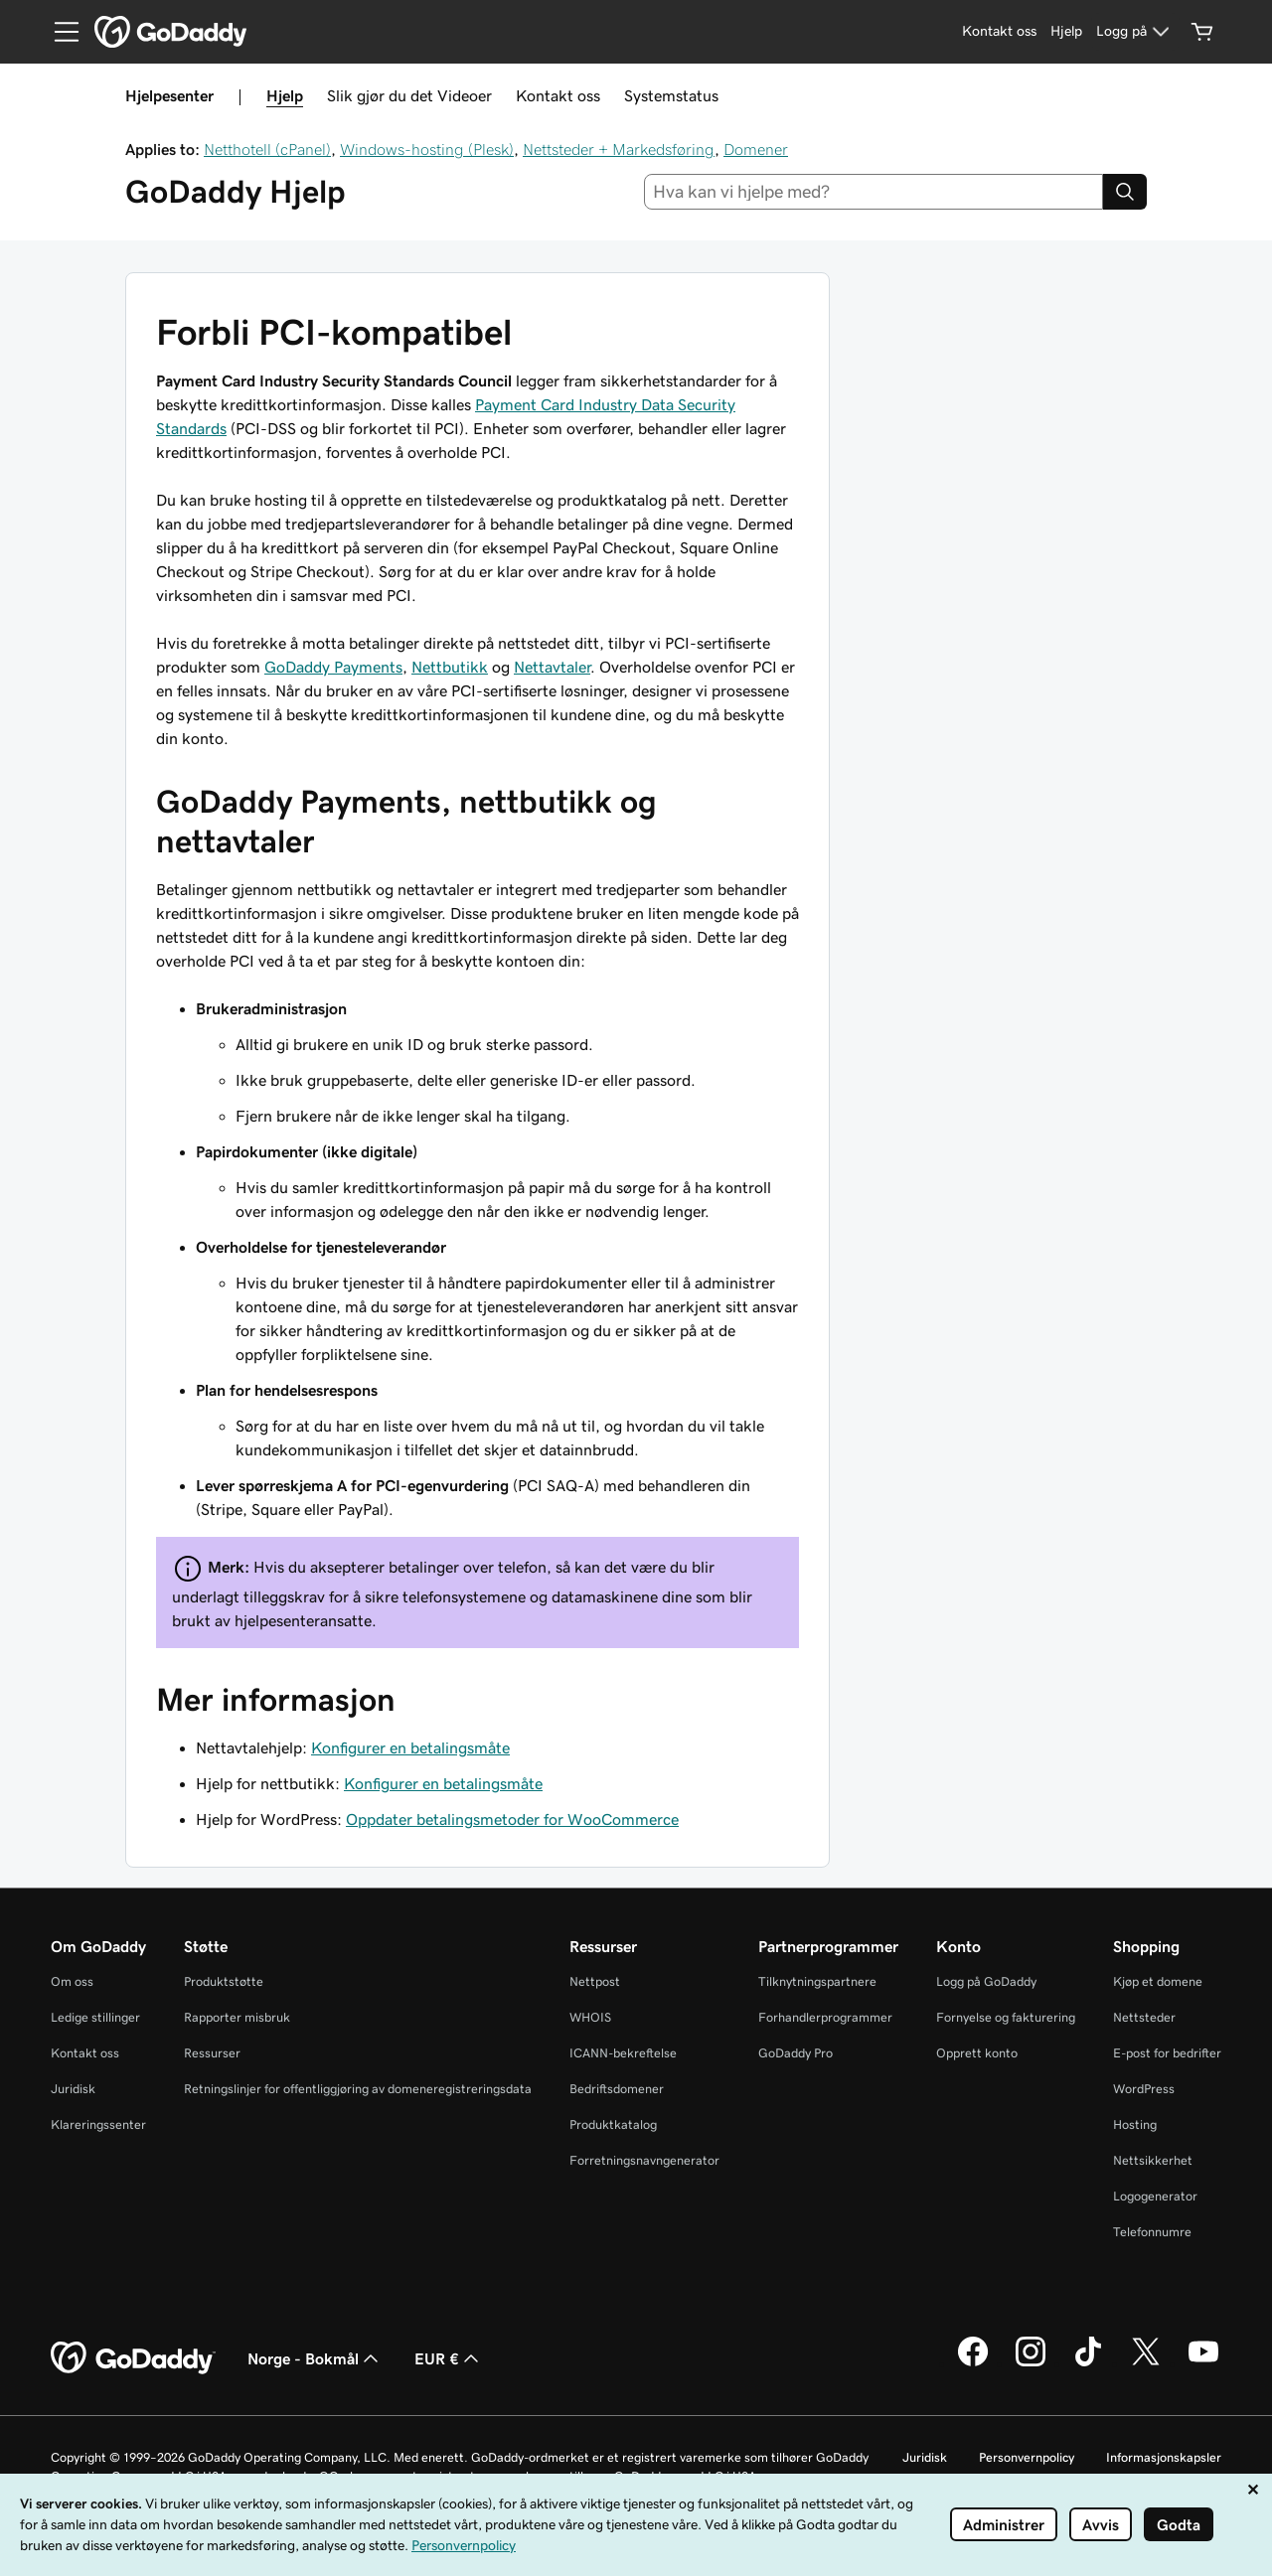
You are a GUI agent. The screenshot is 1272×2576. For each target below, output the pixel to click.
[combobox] (874, 192)
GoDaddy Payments (333, 667)
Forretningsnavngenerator (644, 2160)
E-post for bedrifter (1167, 2052)
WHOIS (590, 2017)
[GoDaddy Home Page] (133, 2358)
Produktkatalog (613, 2124)
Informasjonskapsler (1163, 2457)
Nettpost (594, 1981)
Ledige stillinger (95, 2017)
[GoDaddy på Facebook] (973, 2363)
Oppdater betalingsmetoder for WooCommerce (512, 1819)
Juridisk (73, 2088)
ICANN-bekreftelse (623, 2052)
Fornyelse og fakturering (1005, 2017)
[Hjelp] (1066, 32)
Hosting (1135, 2124)
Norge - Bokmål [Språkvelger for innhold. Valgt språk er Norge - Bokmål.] (315, 2358)
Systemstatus (671, 95)
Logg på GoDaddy (986, 1981)
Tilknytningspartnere (817, 1981)
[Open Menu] (59, 32)
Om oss (72, 1981)
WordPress (1144, 2088)
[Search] (1125, 192)
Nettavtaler (552, 667)
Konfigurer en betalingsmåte (410, 1747)
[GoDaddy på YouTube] (1203, 2363)
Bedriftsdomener (616, 2088)
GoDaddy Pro (795, 2052)
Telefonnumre (1152, 2231)
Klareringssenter (98, 2124)
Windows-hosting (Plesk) (427, 149)
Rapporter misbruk (237, 2017)
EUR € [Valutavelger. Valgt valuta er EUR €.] (448, 2358)
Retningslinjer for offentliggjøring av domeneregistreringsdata (358, 2088)
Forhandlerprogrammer (825, 2017)
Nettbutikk (449, 667)
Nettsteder (1144, 2017)
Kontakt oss (558, 95)
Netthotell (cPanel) (267, 149)
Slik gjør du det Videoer (409, 95)
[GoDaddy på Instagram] (1030, 2363)
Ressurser (212, 2052)
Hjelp (284, 95)
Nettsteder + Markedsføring (619, 149)
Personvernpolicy (1026, 2457)
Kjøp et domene (1157, 1981)
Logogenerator (1155, 2196)
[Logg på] (1135, 32)
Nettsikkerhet (1152, 2160)
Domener (755, 149)
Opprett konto (977, 2052)
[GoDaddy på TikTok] (1088, 2363)
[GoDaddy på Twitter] (1146, 2363)
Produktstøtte (223, 1981)
